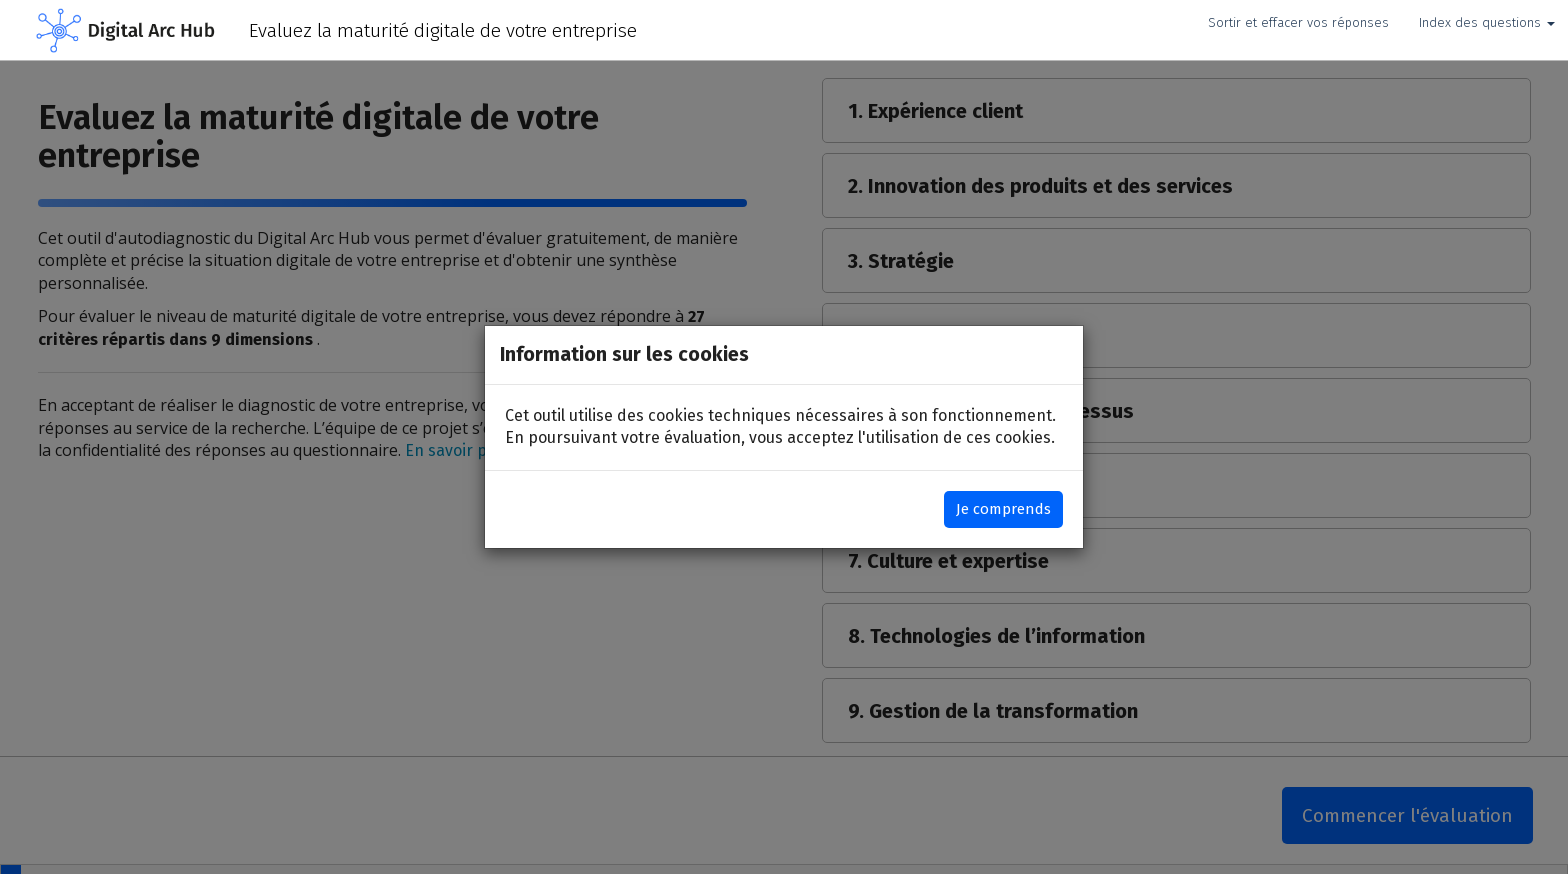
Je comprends (1003, 509)
